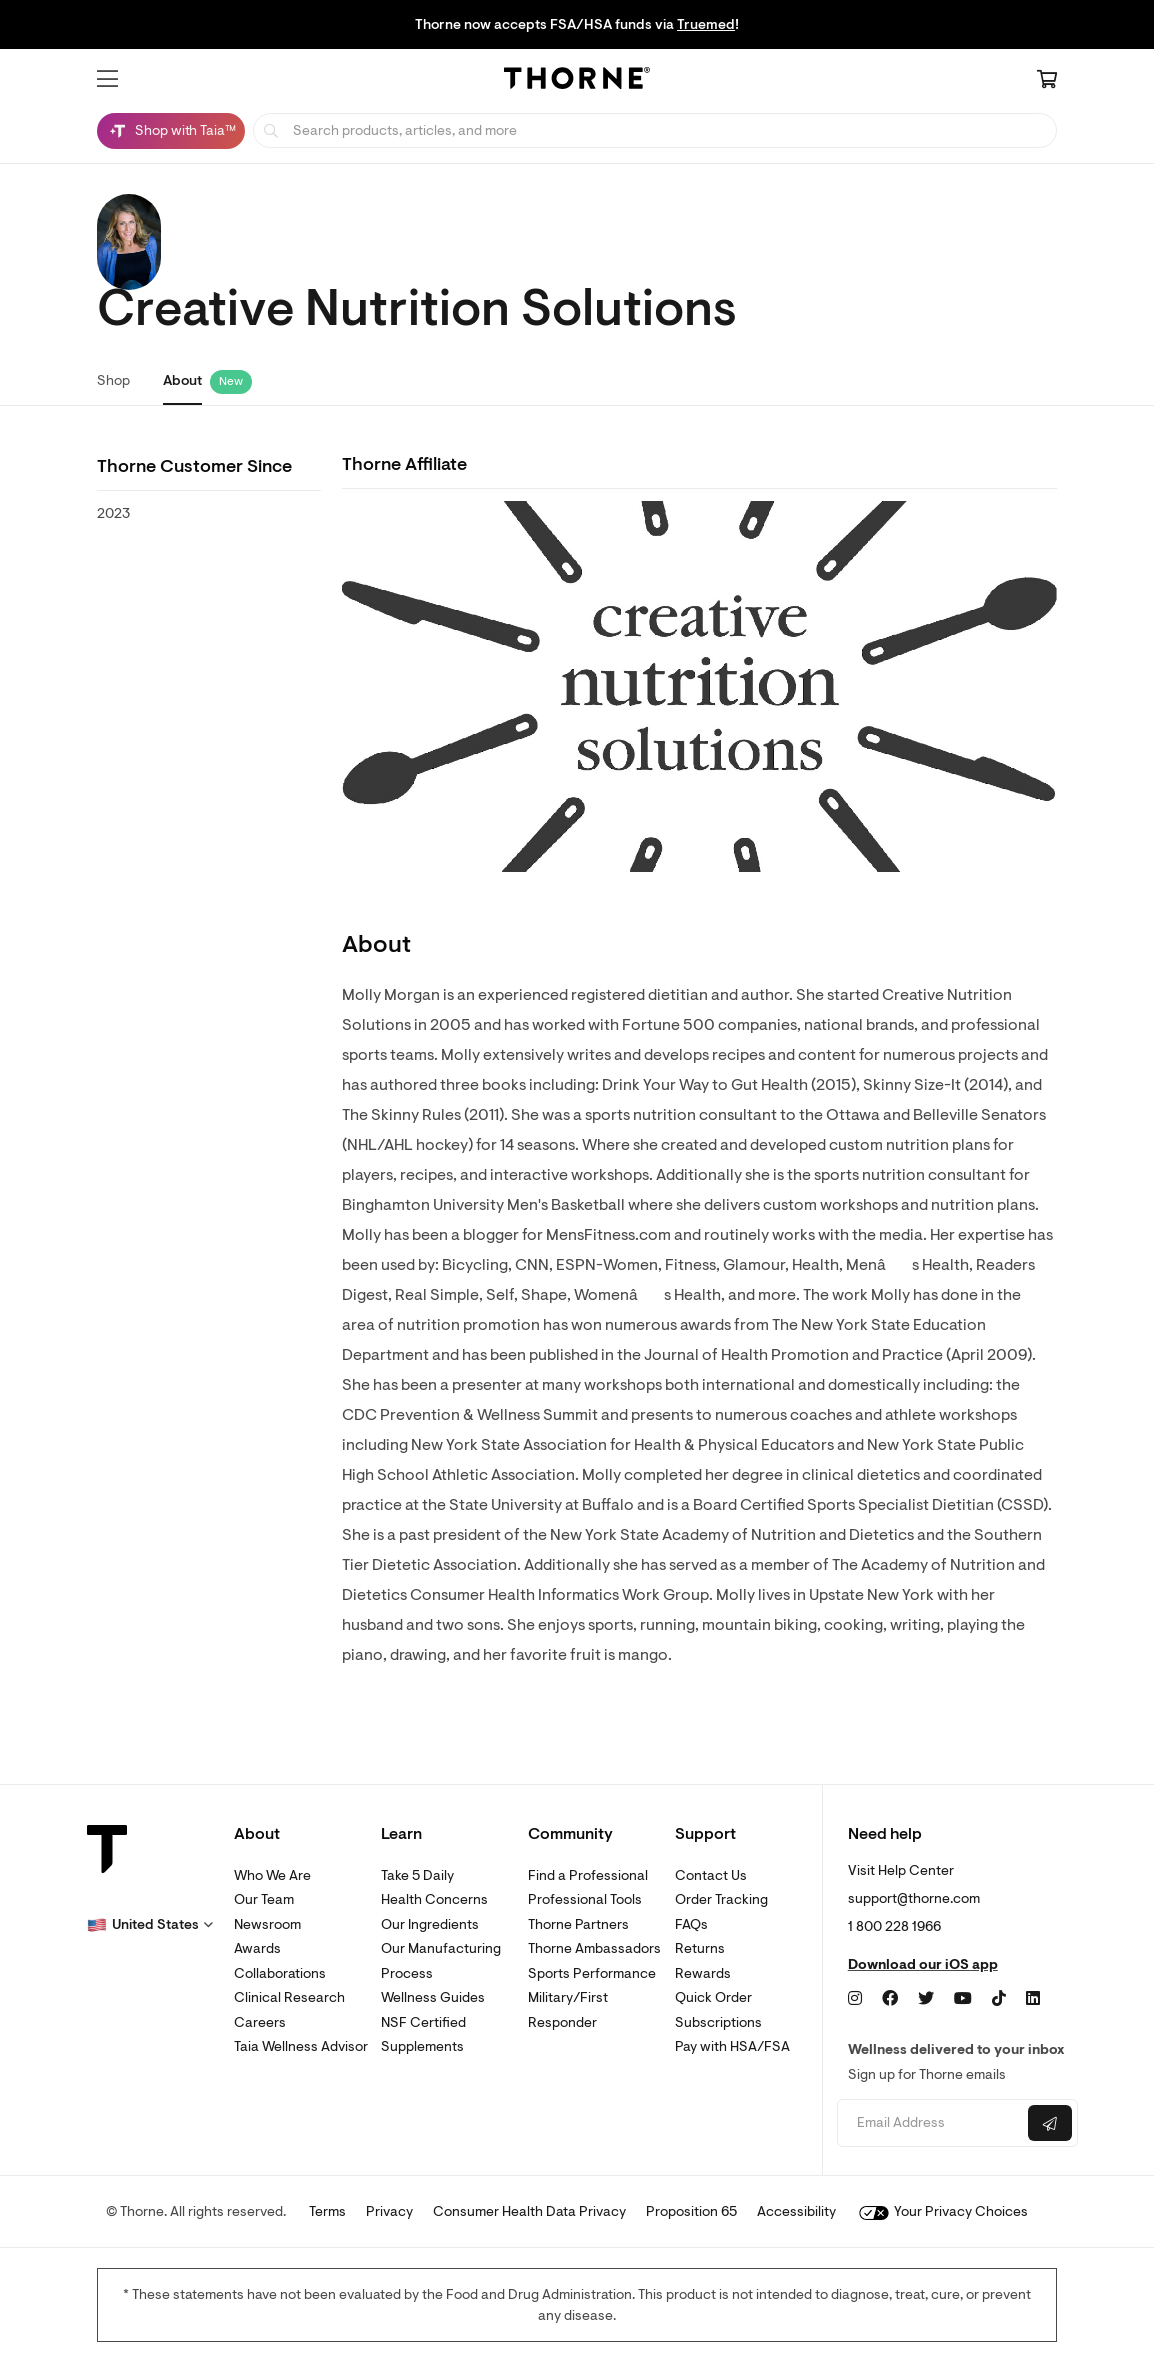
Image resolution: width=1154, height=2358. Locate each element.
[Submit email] (1050, 2123)
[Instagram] (855, 1999)
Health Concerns (434, 1899)
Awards (257, 1948)
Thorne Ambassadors (594, 1948)
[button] (107, 79)
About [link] (182, 380)
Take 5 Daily (417, 1875)
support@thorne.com (914, 1898)
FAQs (691, 1924)
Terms (327, 2211)
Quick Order (713, 1997)
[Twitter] (926, 1999)
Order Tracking (721, 1899)
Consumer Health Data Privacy (529, 2211)
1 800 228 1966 (894, 1926)
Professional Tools (585, 1899)
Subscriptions (718, 2022)
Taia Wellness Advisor (301, 2046)
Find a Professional (588, 1875)
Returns (700, 1948)
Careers (260, 2022)
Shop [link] (113, 380)
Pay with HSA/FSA (732, 2046)
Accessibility (796, 2211)
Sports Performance (592, 1973)
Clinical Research (289, 1997)
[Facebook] (890, 1999)
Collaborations (280, 1973)
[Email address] (930, 2123)
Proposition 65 (691, 2211)
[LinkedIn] (1033, 1999)
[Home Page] (577, 81)
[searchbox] (655, 130)
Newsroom (267, 1924)
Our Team (264, 1899)
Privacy (389, 2211)
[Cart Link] (1047, 81)
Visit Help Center (901, 1870)
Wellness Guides (433, 1997)
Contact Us (711, 1875)
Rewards (703, 1973)
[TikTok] (999, 1999)
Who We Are (272, 1875)
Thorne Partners (578, 1924)
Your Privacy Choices (943, 2211)
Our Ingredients (430, 1924)
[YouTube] (963, 1999)
